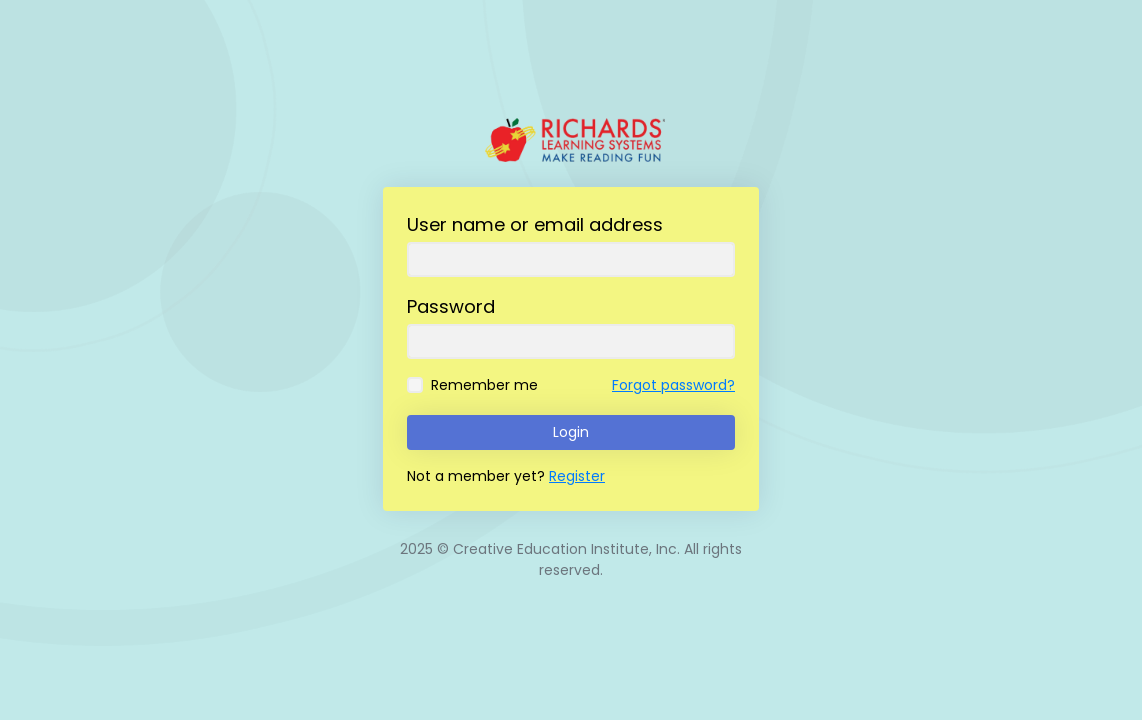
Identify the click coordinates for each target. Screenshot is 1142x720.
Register (577, 476)
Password (451, 306)
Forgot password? (673, 385)
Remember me (484, 385)
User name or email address (535, 224)
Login (571, 432)
